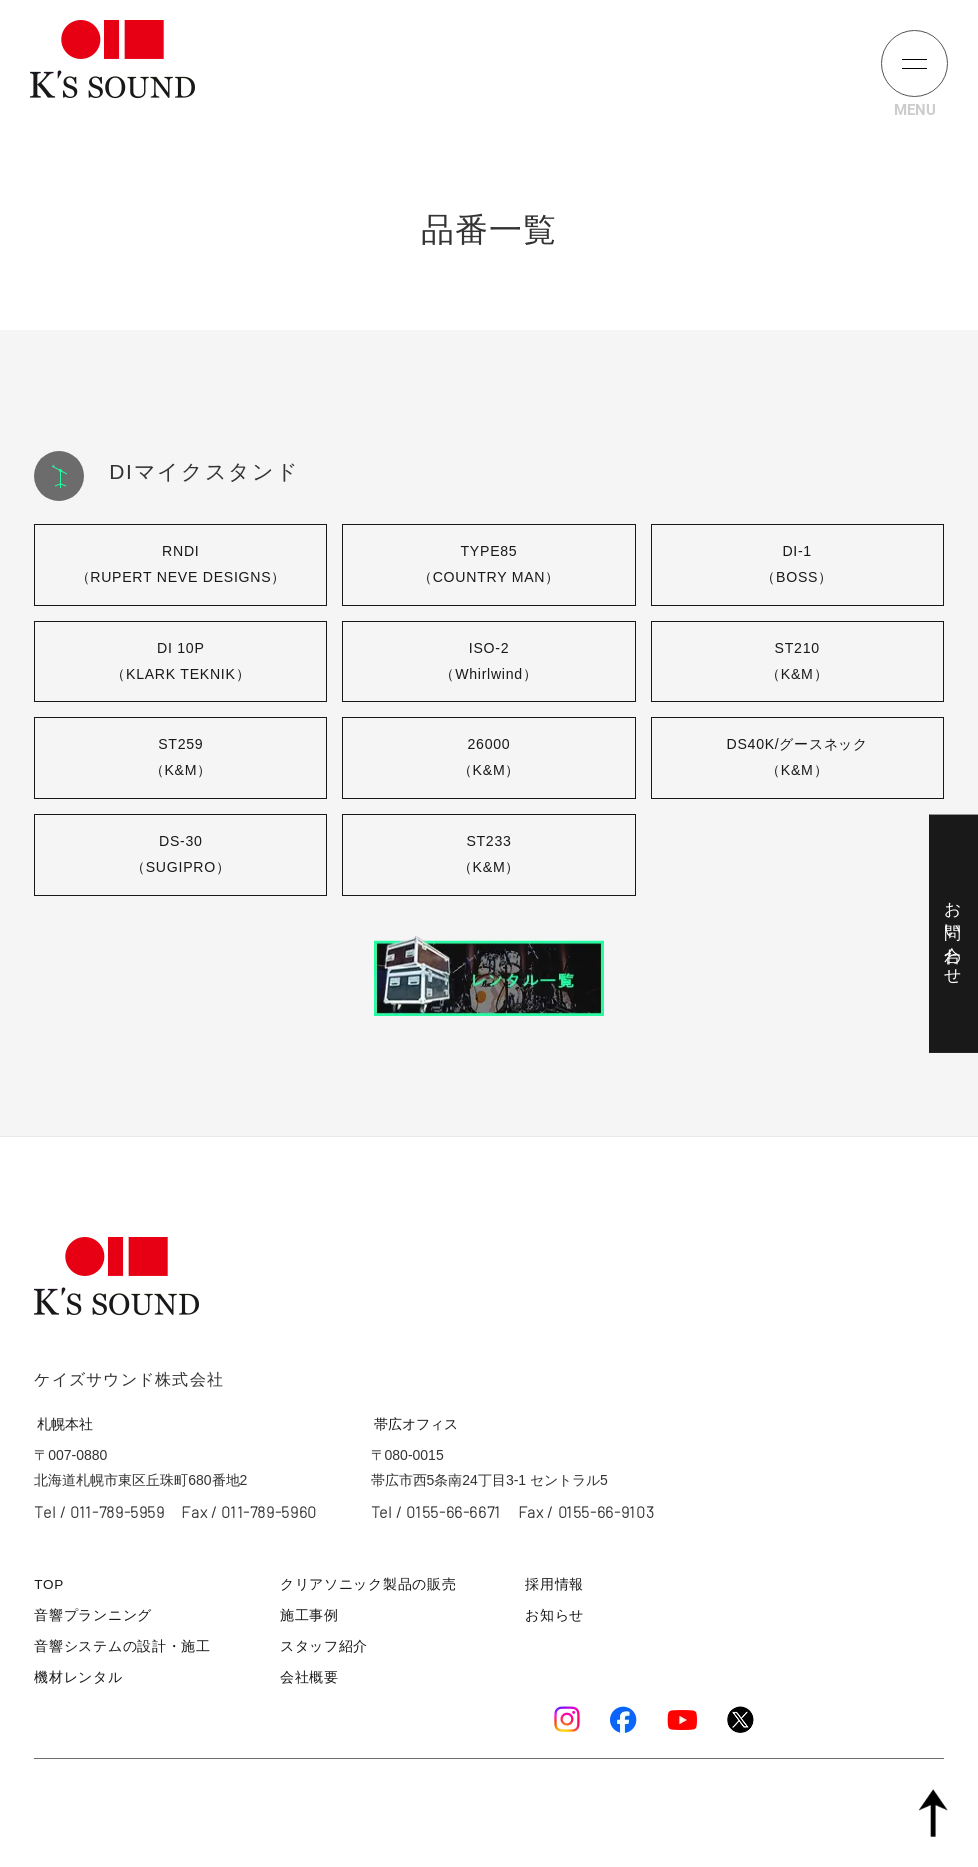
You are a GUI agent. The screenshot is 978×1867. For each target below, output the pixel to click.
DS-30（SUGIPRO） (180, 856)
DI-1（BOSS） (797, 564)
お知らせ (556, 1617)
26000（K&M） (489, 759)
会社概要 (309, 1677)
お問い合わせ (952, 933)
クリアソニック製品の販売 (364, 1587)
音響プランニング (89, 1617)
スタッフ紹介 (323, 1647)
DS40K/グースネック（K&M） (797, 759)
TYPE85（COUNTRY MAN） (489, 564)
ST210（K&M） (797, 661)
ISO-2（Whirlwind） (489, 661)
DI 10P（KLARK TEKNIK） (181, 661)
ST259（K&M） (181, 759)
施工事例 (309, 1617)
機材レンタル (75, 1677)
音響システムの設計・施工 (116, 1647)
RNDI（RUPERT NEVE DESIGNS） (180, 564)
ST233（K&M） (489, 856)
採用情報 (556, 1587)
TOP (48, 1587)
